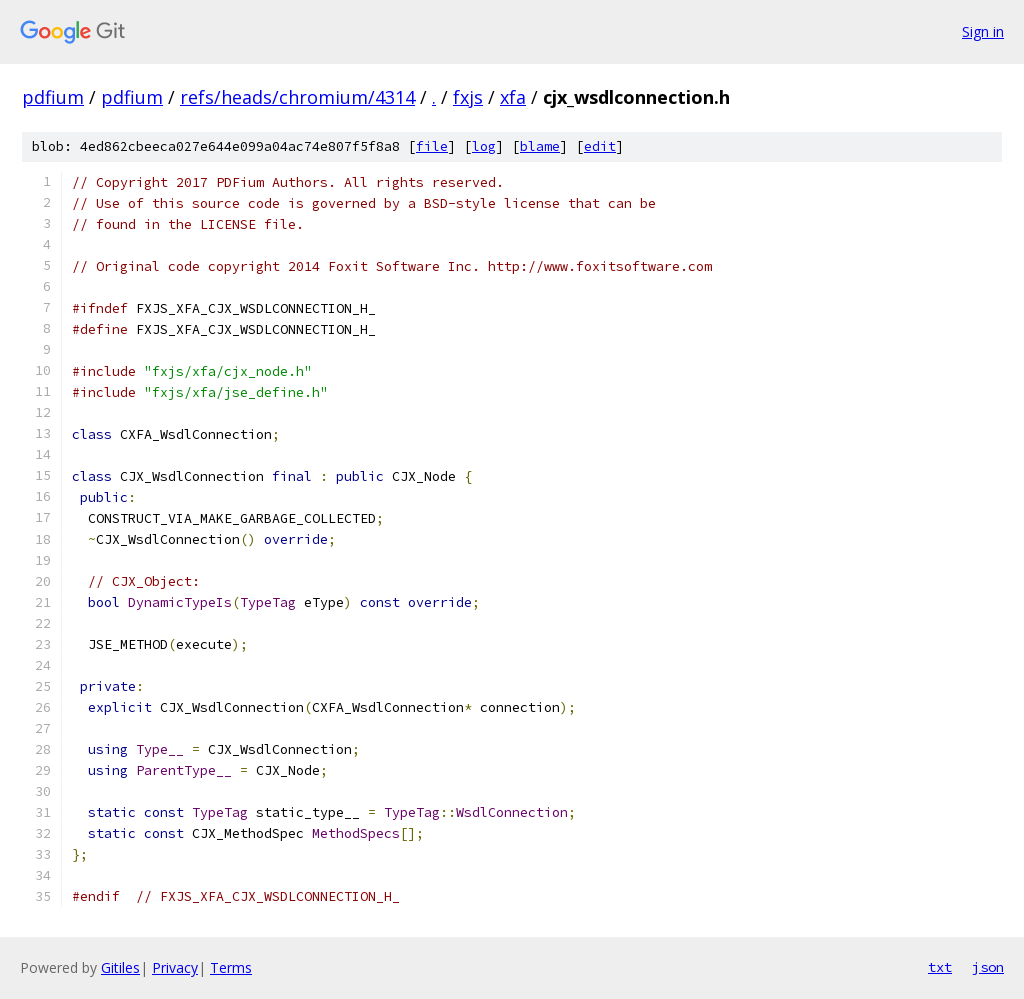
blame (540, 146)
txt (940, 967)
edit (600, 146)
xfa (513, 97)
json (988, 967)
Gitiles (120, 967)
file (432, 146)
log (484, 146)
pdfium (53, 97)
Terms (231, 967)
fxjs (468, 97)
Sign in (983, 31)
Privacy (175, 967)
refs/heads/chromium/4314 (297, 97)
